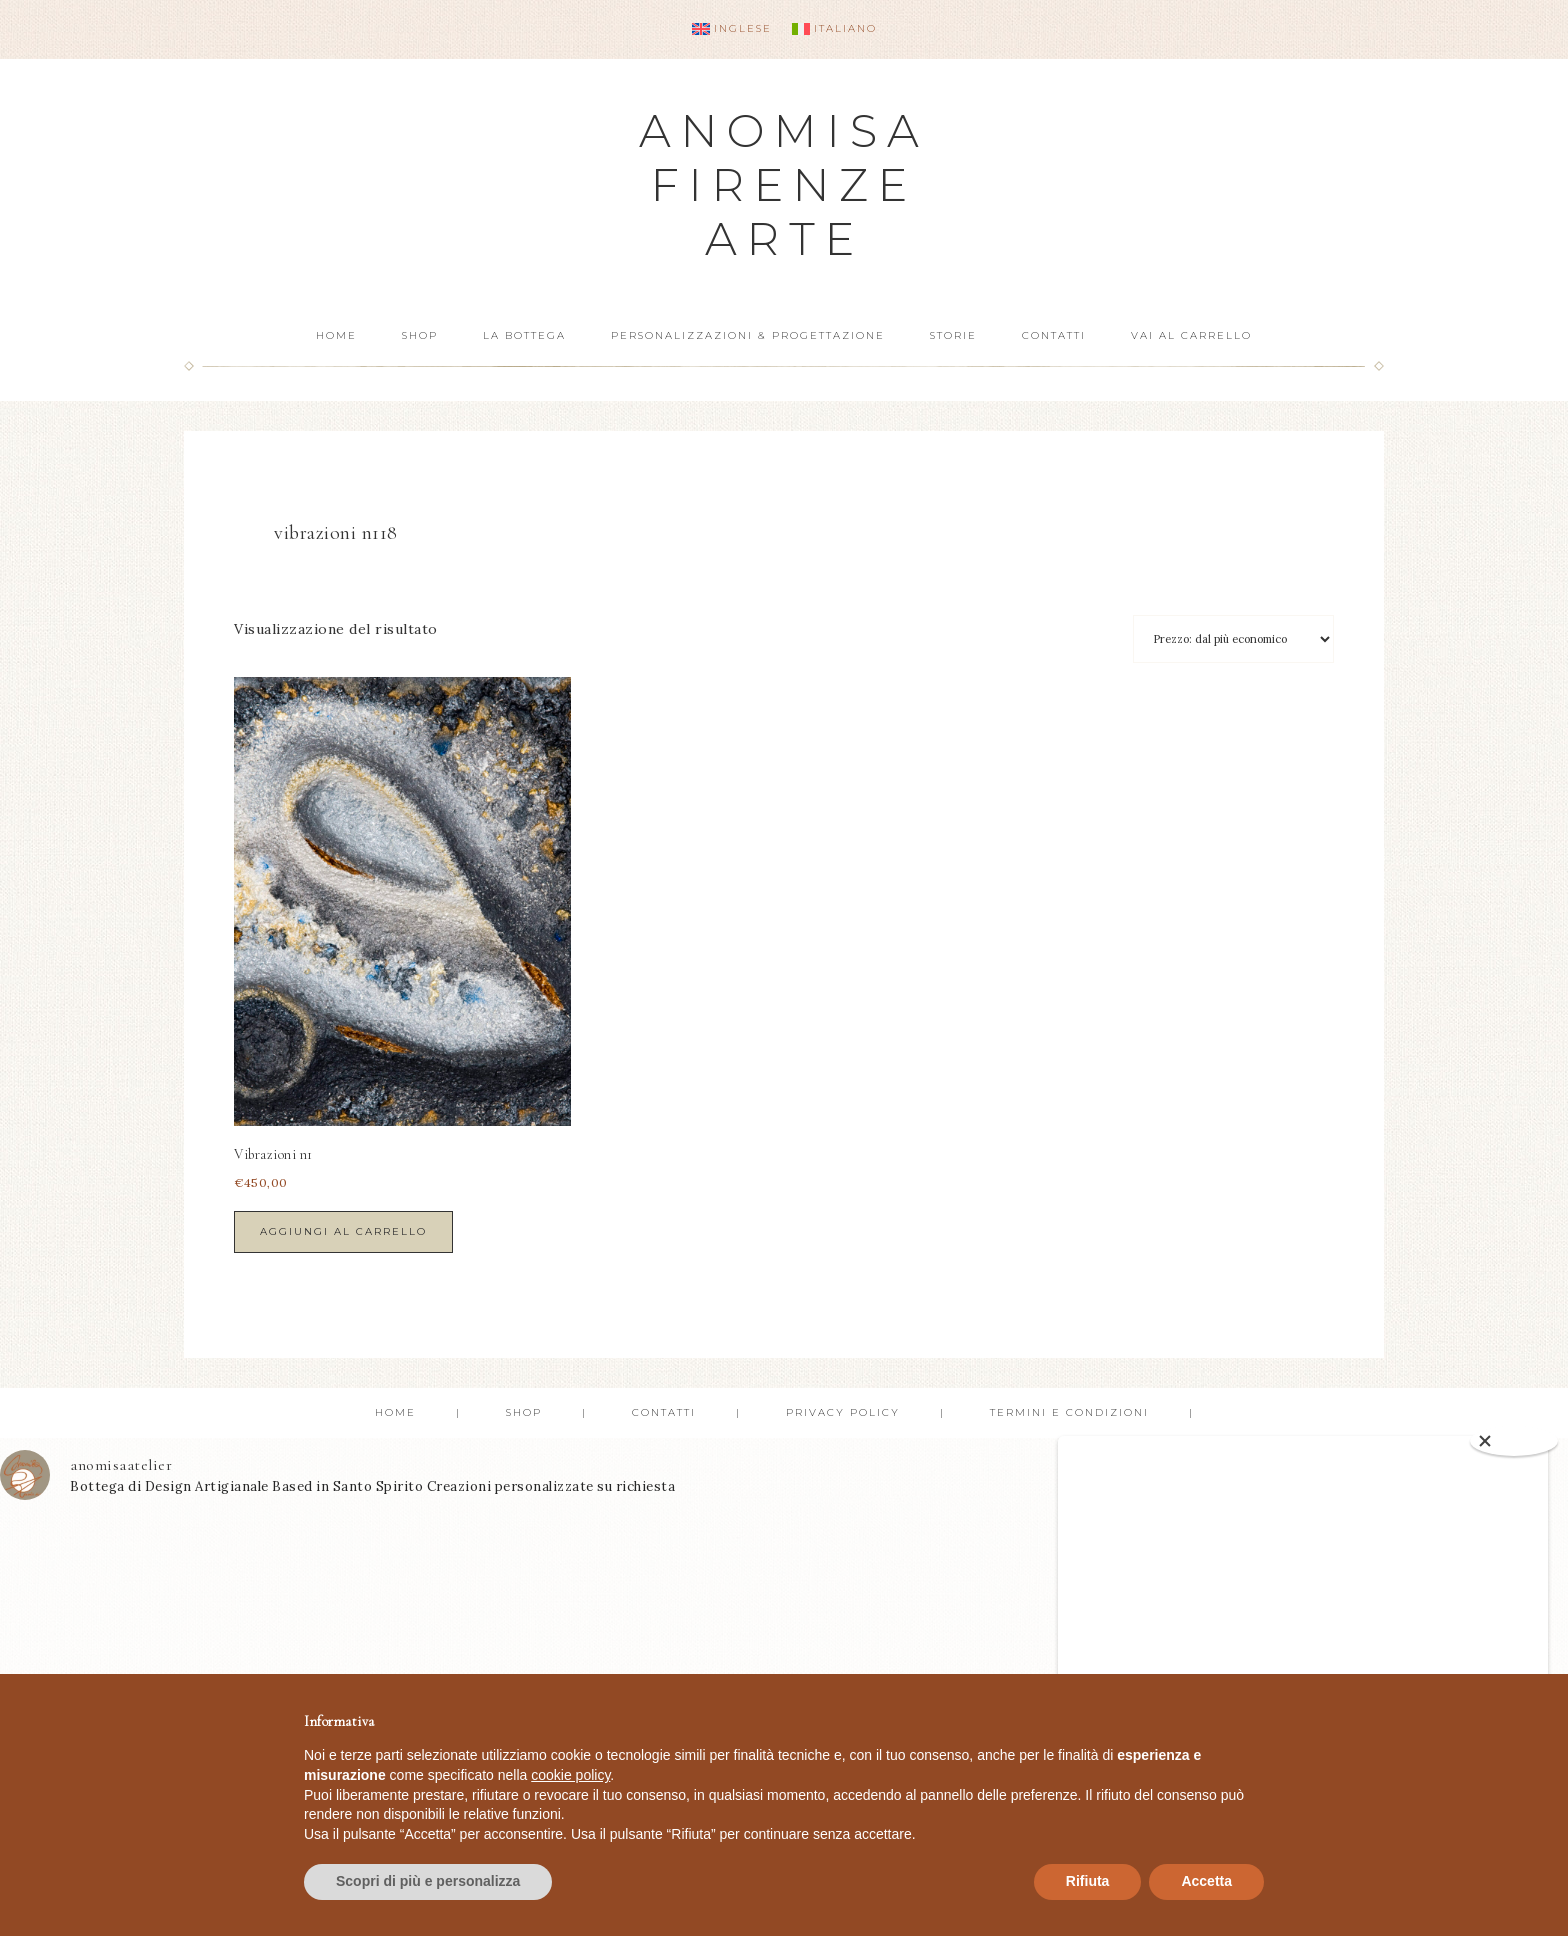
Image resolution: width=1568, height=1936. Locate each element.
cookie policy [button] (570, 1775)
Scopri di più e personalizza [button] (428, 1881)
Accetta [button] (1206, 1881)
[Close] (1514, 1441)
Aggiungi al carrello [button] (343, 1231)
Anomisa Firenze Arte (784, 184)
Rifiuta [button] (1088, 1881)
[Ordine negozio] (1233, 639)
